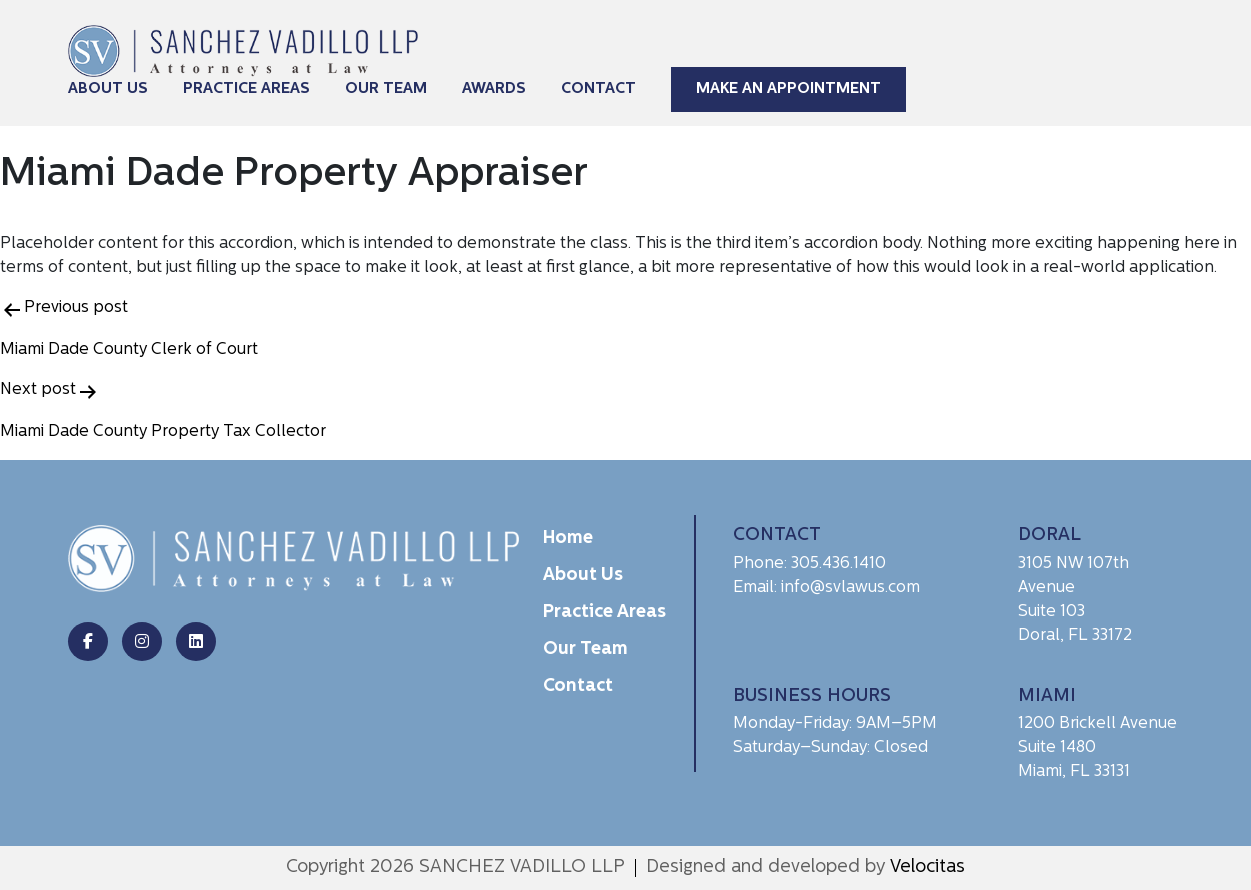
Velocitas (927, 867)
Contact (598, 89)
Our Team (386, 89)
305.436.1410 (838, 564)
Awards (494, 89)
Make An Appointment (788, 89)
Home (568, 538)
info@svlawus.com (850, 588)
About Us (108, 89)
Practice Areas (246, 89)
